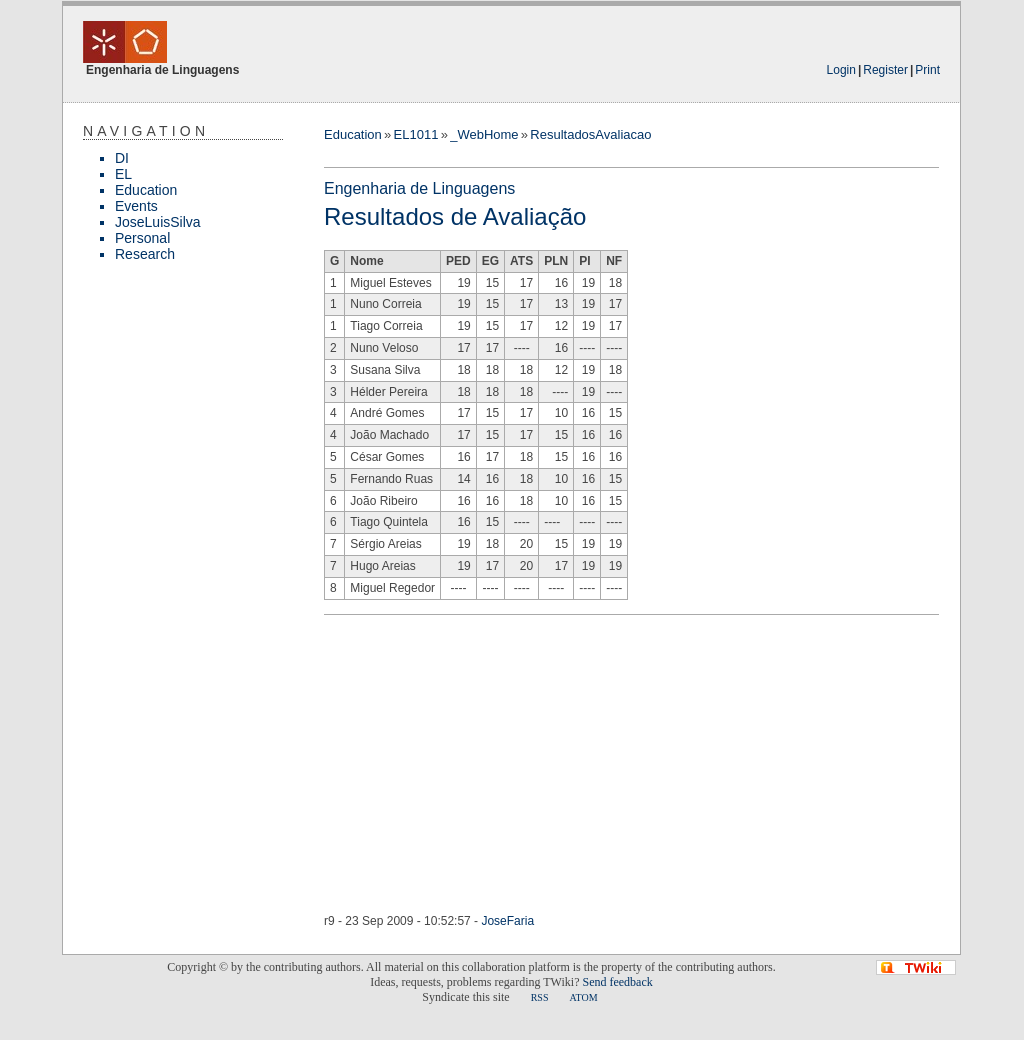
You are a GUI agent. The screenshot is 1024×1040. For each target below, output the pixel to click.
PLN (556, 261)
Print (927, 70)
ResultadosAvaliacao (590, 134)
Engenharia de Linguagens (419, 188)
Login (841, 70)
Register (885, 70)
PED (458, 261)
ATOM (583, 997)
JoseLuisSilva (158, 222)
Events (136, 206)
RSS (540, 997)
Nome (366, 261)
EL (123, 174)
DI (122, 158)
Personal (142, 238)
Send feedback (617, 982)
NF (614, 261)
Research (145, 254)
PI (584, 261)
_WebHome (484, 134)
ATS (521, 261)
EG (490, 261)
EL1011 (416, 134)
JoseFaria (507, 921)
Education (146, 190)
